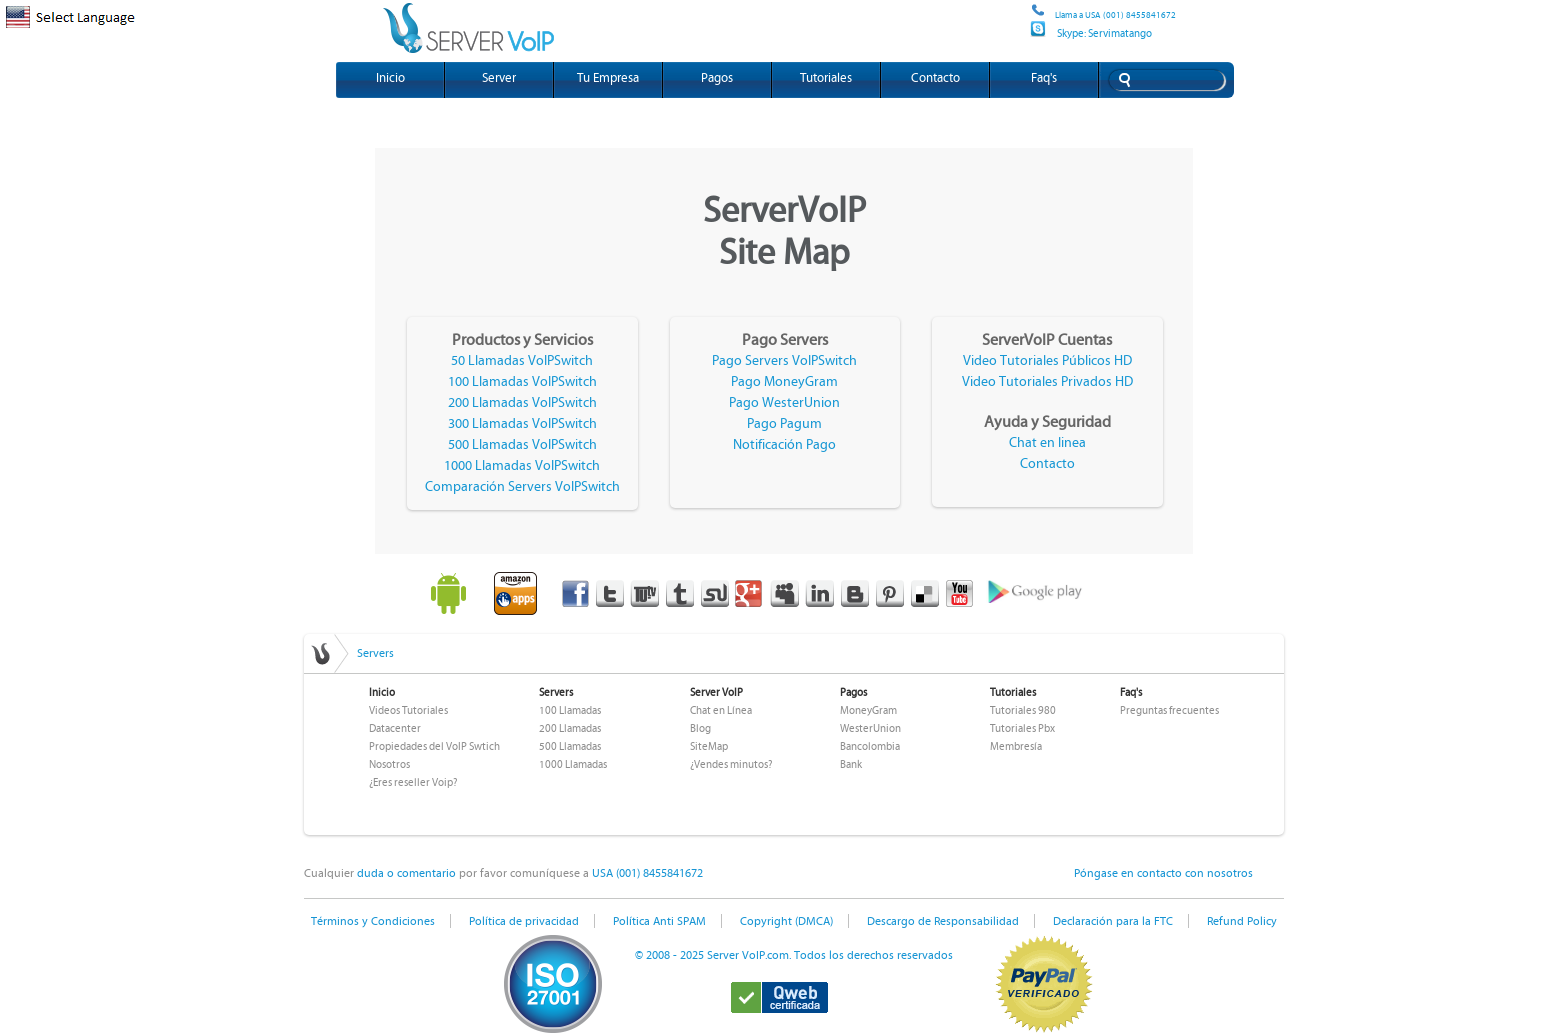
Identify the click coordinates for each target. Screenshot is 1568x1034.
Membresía (1016, 746)
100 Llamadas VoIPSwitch (522, 382)
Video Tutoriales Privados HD (1047, 382)
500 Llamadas (570, 746)
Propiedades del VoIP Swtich (434, 746)
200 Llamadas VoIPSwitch (522, 403)
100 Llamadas (570, 710)
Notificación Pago (784, 445)
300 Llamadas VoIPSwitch (522, 424)
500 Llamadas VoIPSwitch (522, 445)
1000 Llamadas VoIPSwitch (522, 466)
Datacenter (395, 728)
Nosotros (389, 764)
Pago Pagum (784, 424)
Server (499, 78)
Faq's (1044, 78)
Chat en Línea (721, 710)
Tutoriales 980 (1023, 710)
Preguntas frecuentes (1169, 710)
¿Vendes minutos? (731, 764)
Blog (700, 728)
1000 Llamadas (573, 764)
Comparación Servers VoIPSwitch (522, 487)
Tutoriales (826, 78)
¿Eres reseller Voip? (413, 782)
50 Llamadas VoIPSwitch (522, 361)
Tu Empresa (608, 78)
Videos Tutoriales (408, 710)
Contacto (935, 78)
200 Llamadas (570, 728)
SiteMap (709, 746)
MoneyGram (868, 710)
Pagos (717, 78)
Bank (851, 764)
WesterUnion (870, 728)
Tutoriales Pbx (1022, 728)
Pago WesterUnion (784, 403)
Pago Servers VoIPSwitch (784, 361)
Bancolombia (870, 746)
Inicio (390, 78)
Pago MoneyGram (784, 382)
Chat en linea (1047, 443)
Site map (1028, 17)
